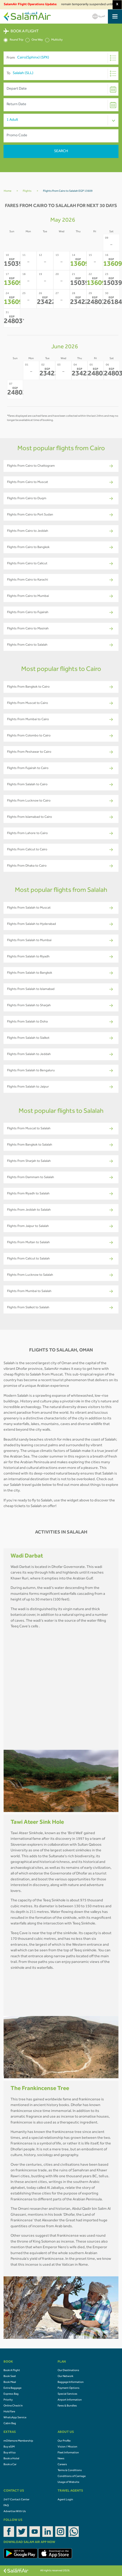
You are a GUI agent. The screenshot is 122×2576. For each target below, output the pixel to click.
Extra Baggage (12, 2388)
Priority (8, 2400)
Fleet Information (68, 2452)
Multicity (54, 40)
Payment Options (68, 2388)
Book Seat (10, 2376)
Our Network (65, 2376)
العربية (98, 16)
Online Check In (13, 2406)
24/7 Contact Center (16, 2499)
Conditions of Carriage (72, 2476)
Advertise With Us (15, 2511)
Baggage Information (71, 2382)
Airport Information (70, 2400)
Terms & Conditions (70, 2470)
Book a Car (10, 2464)
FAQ (6, 2505)
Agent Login (65, 2499)
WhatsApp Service (15, 2417)
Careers (62, 2464)
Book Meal (10, 2382)
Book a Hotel (11, 2458)
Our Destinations (68, 2370)
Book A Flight (12, 2370)
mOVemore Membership (18, 2441)
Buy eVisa (10, 2452)
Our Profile (64, 2441)
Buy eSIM (9, 2447)
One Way (34, 40)
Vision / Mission (67, 2447)
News (61, 2458)
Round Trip (13, 40)
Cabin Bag (10, 2423)
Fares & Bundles (67, 2406)
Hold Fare (9, 2411)
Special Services (67, 2394)
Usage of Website (68, 2482)
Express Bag (11, 2394)
